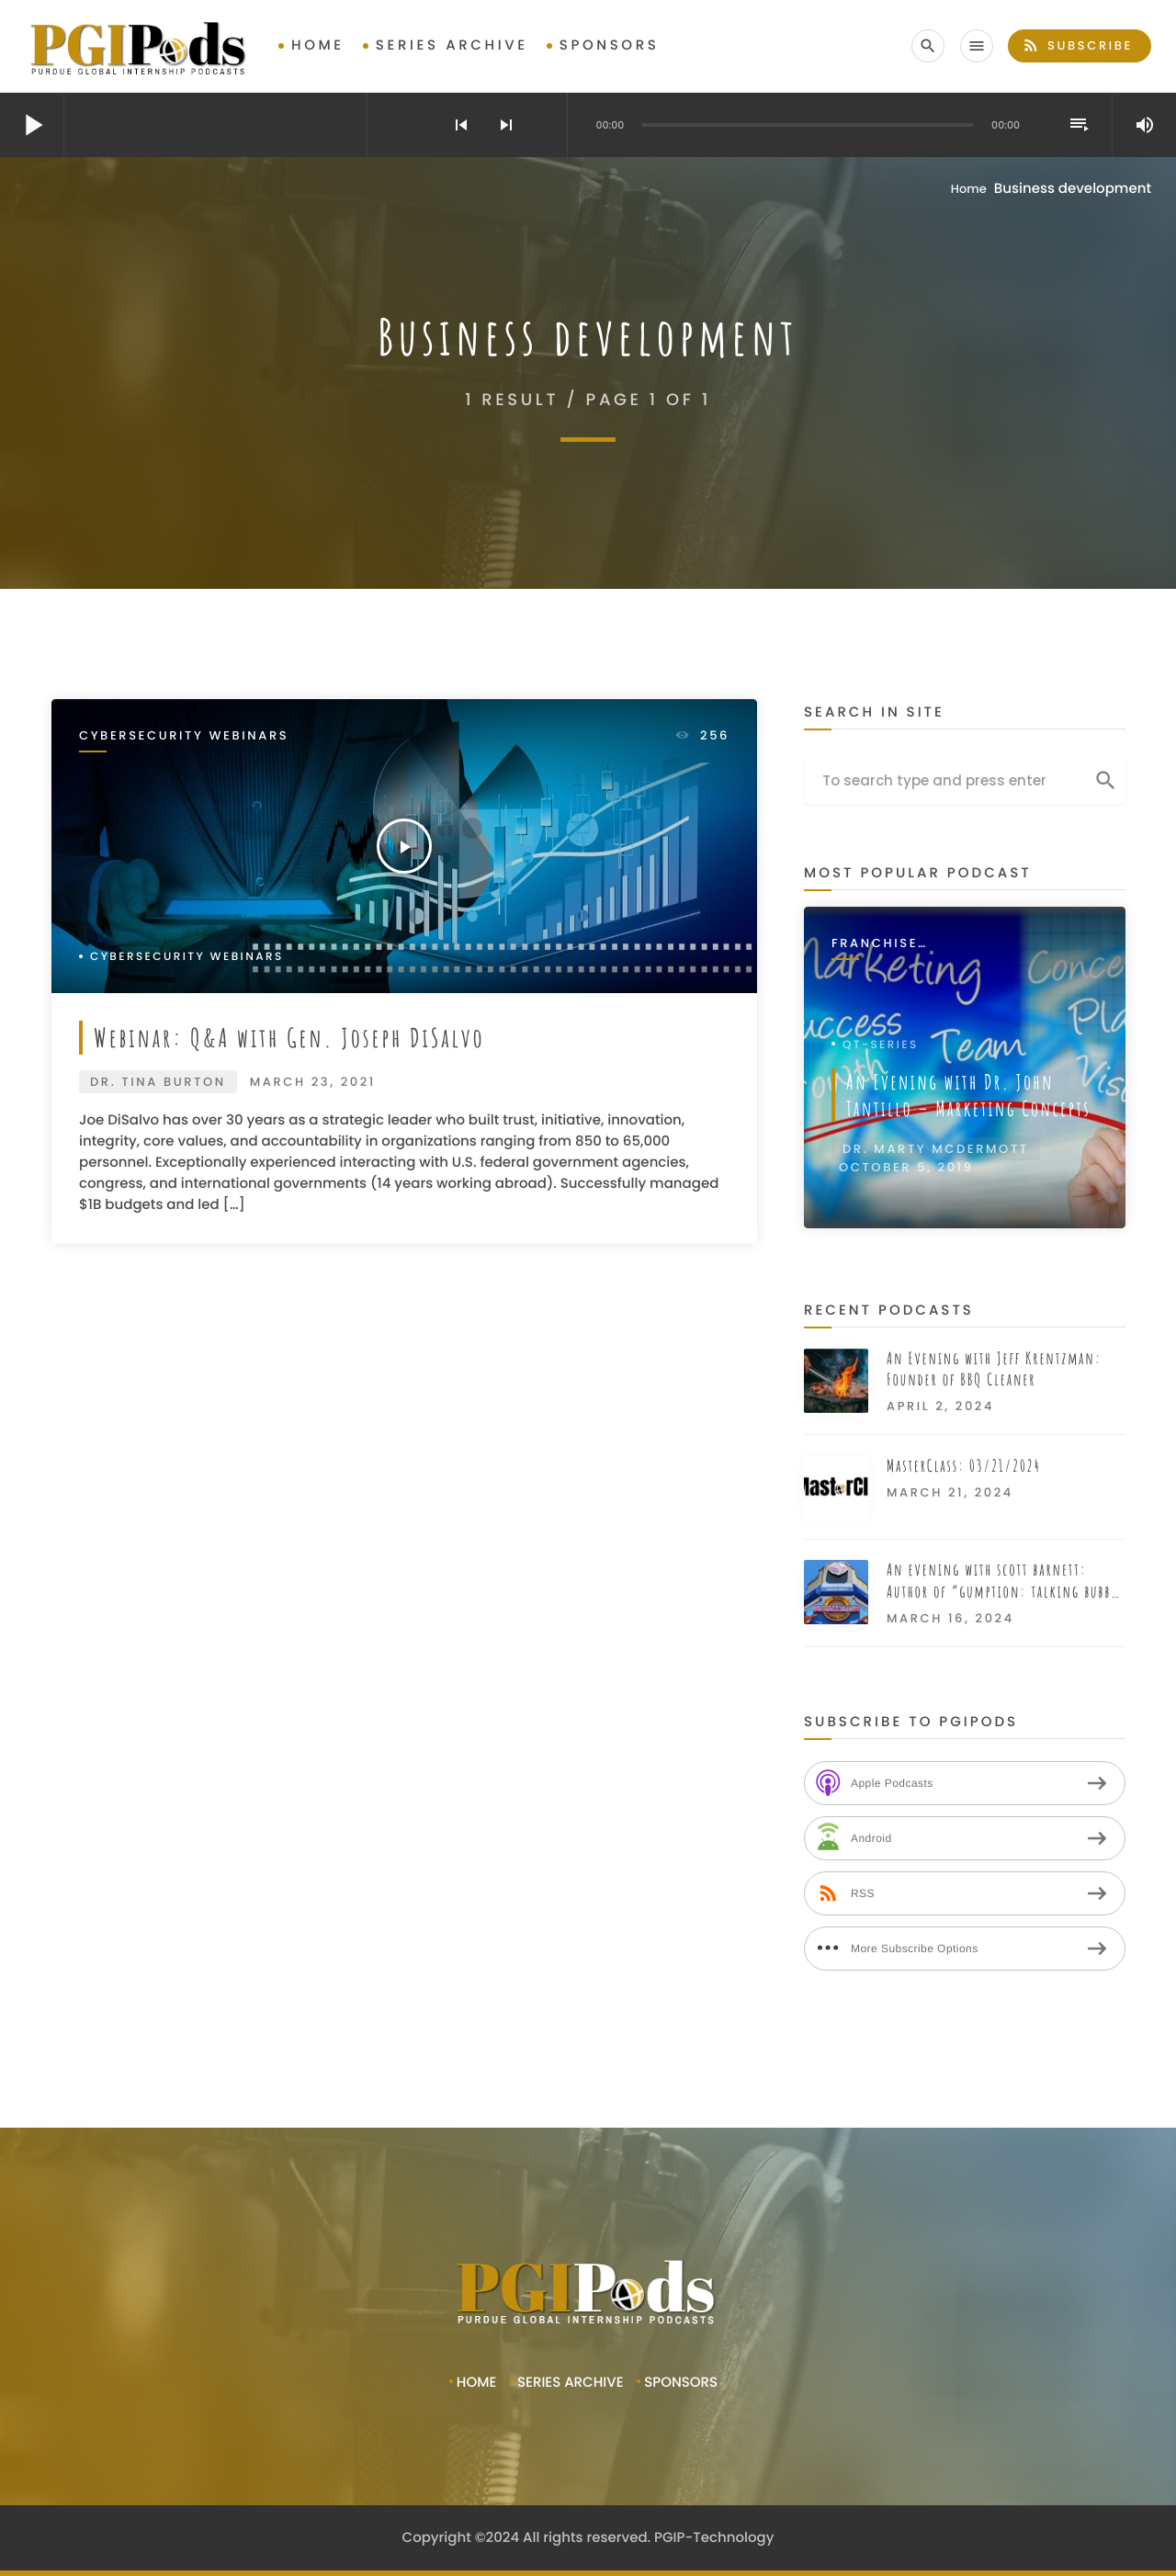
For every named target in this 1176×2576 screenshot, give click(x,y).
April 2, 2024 (940, 1406)
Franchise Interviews (877, 944)
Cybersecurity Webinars (183, 736)
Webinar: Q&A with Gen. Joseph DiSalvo (289, 1037)
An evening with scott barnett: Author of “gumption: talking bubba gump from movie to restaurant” (1002, 1581)
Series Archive (452, 45)
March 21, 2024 (950, 1492)
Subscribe (1077, 45)
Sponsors (610, 45)
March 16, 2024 (950, 1618)
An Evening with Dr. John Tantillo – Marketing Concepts (968, 1095)
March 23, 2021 (313, 1081)
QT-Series (880, 1045)
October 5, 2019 (906, 1167)
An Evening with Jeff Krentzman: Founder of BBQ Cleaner (994, 1369)
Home (318, 45)
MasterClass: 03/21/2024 (964, 1466)
